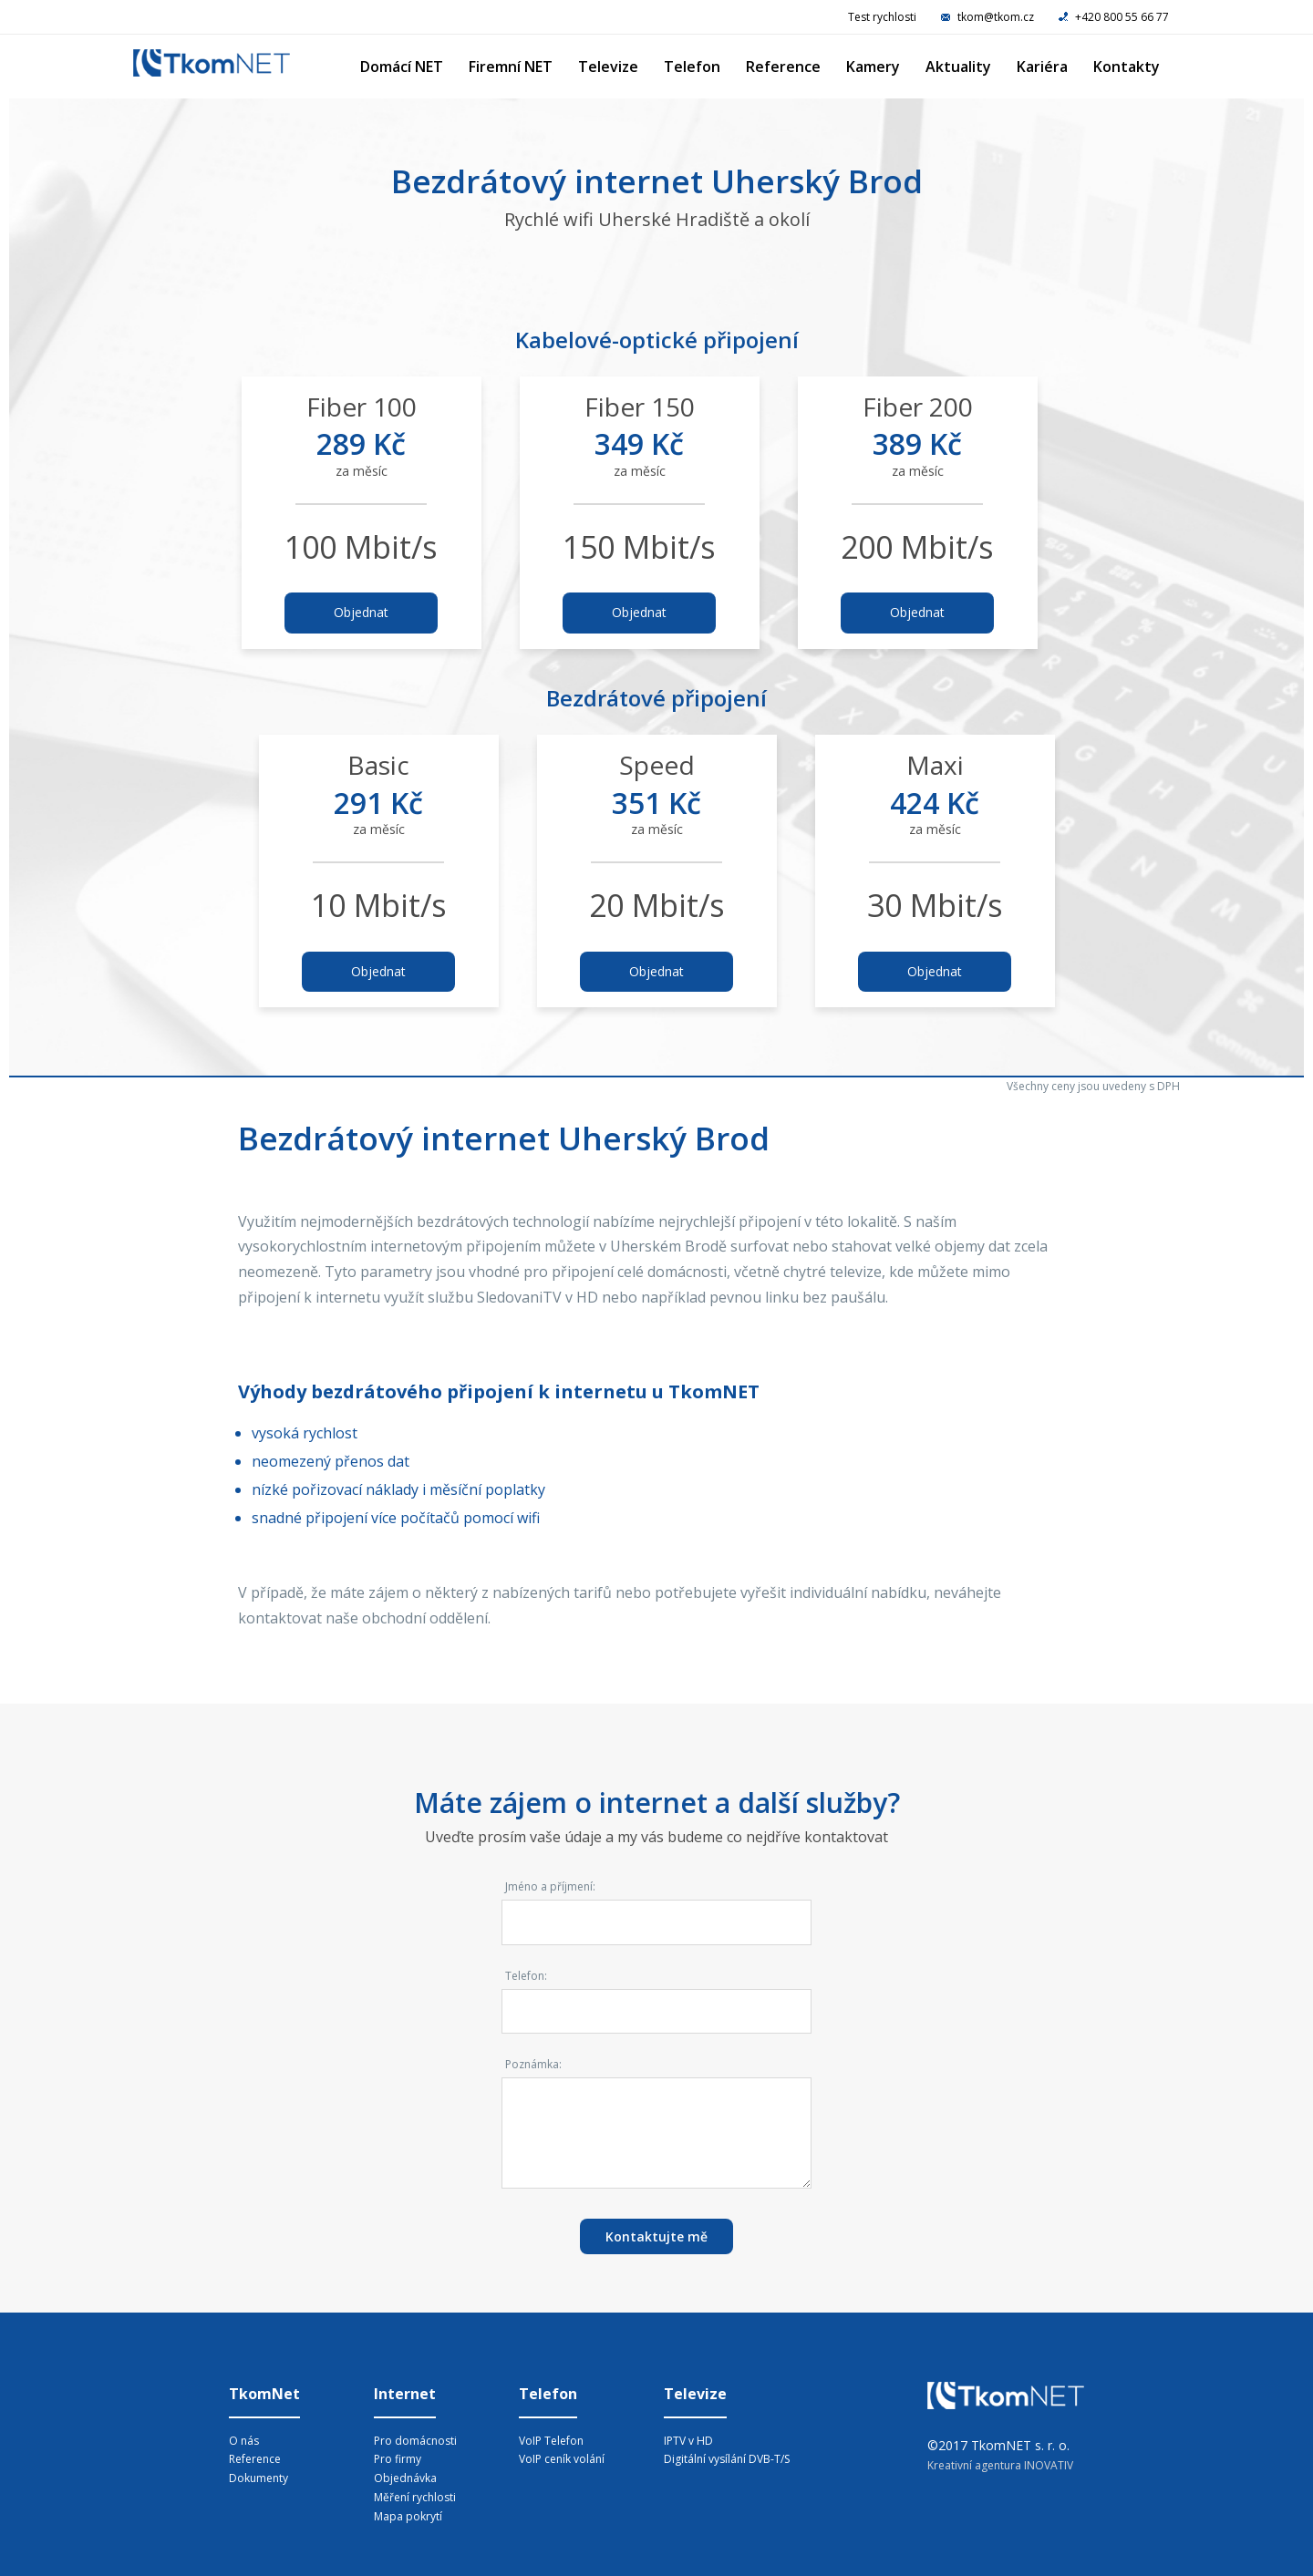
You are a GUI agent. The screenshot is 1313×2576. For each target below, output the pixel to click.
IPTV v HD (688, 2440)
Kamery (873, 67)
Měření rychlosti (415, 2497)
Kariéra (1042, 67)
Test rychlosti (882, 17)
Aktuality (958, 67)
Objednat (361, 612)
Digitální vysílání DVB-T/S (727, 2459)
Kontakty (1126, 67)
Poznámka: (533, 2064)
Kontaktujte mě (656, 2236)
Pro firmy (397, 2459)
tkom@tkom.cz (989, 17)
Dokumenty (258, 2478)
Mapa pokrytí (408, 2516)
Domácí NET (401, 67)
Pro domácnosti (415, 2440)
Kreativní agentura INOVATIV (1000, 2465)
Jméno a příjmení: (550, 1886)
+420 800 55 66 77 (1114, 17)
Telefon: (526, 1976)
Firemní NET (511, 67)
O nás (244, 2440)
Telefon (692, 67)
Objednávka (405, 2478)
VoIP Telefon (551, 2440)
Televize (608, 67)
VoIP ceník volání (562, 2459)
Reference (783, 67)
